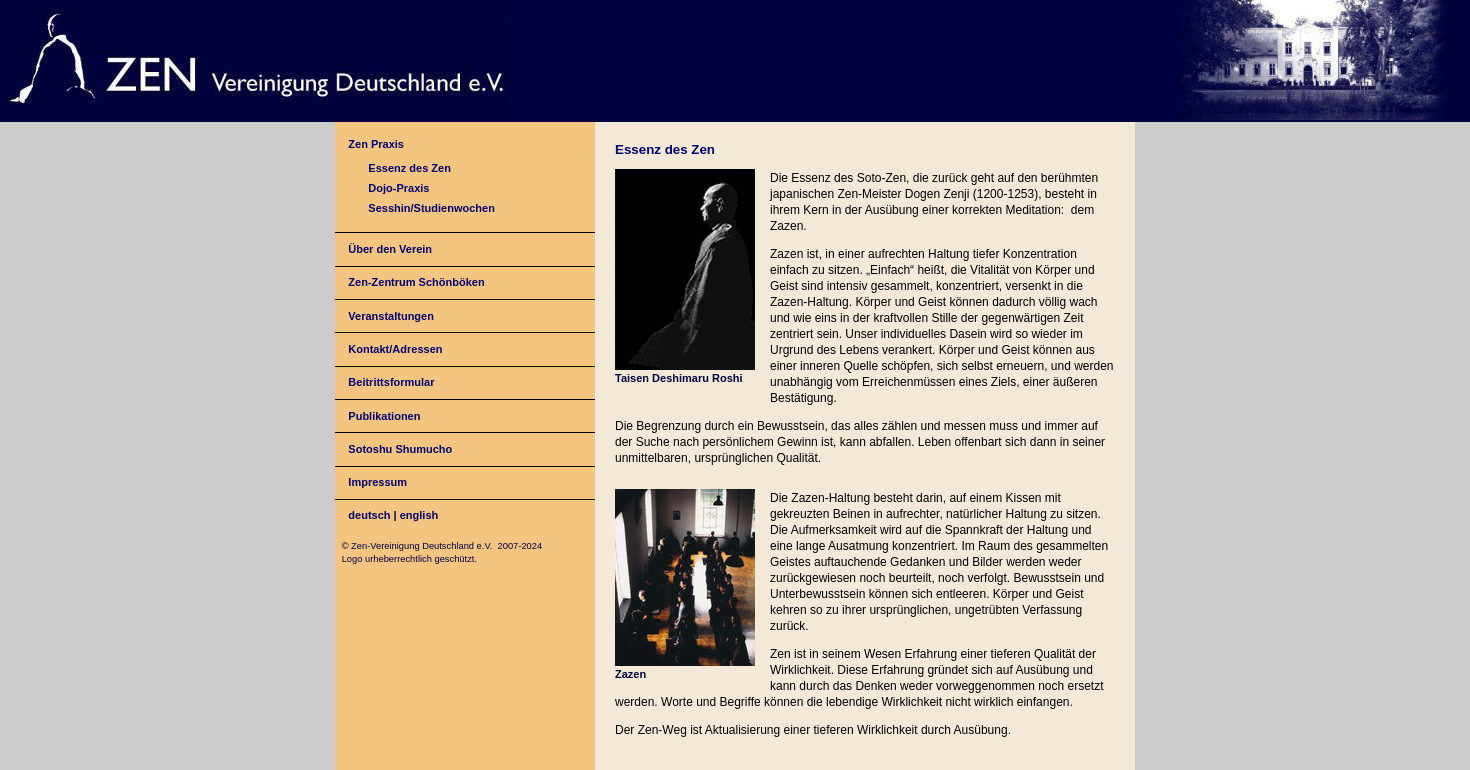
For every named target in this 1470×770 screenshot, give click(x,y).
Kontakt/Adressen (395, 349)
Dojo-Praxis (398, 188)
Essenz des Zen (409, 168)
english (419, 515)
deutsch (369, 515)
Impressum (377, 482)
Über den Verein (390, 249)
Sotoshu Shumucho (400, 449)
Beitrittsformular (391, 382)
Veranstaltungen (391, 316)
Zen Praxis (376, 144)
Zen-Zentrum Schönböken (416, 282)
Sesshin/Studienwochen (431, 208)
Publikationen (384, 416)
